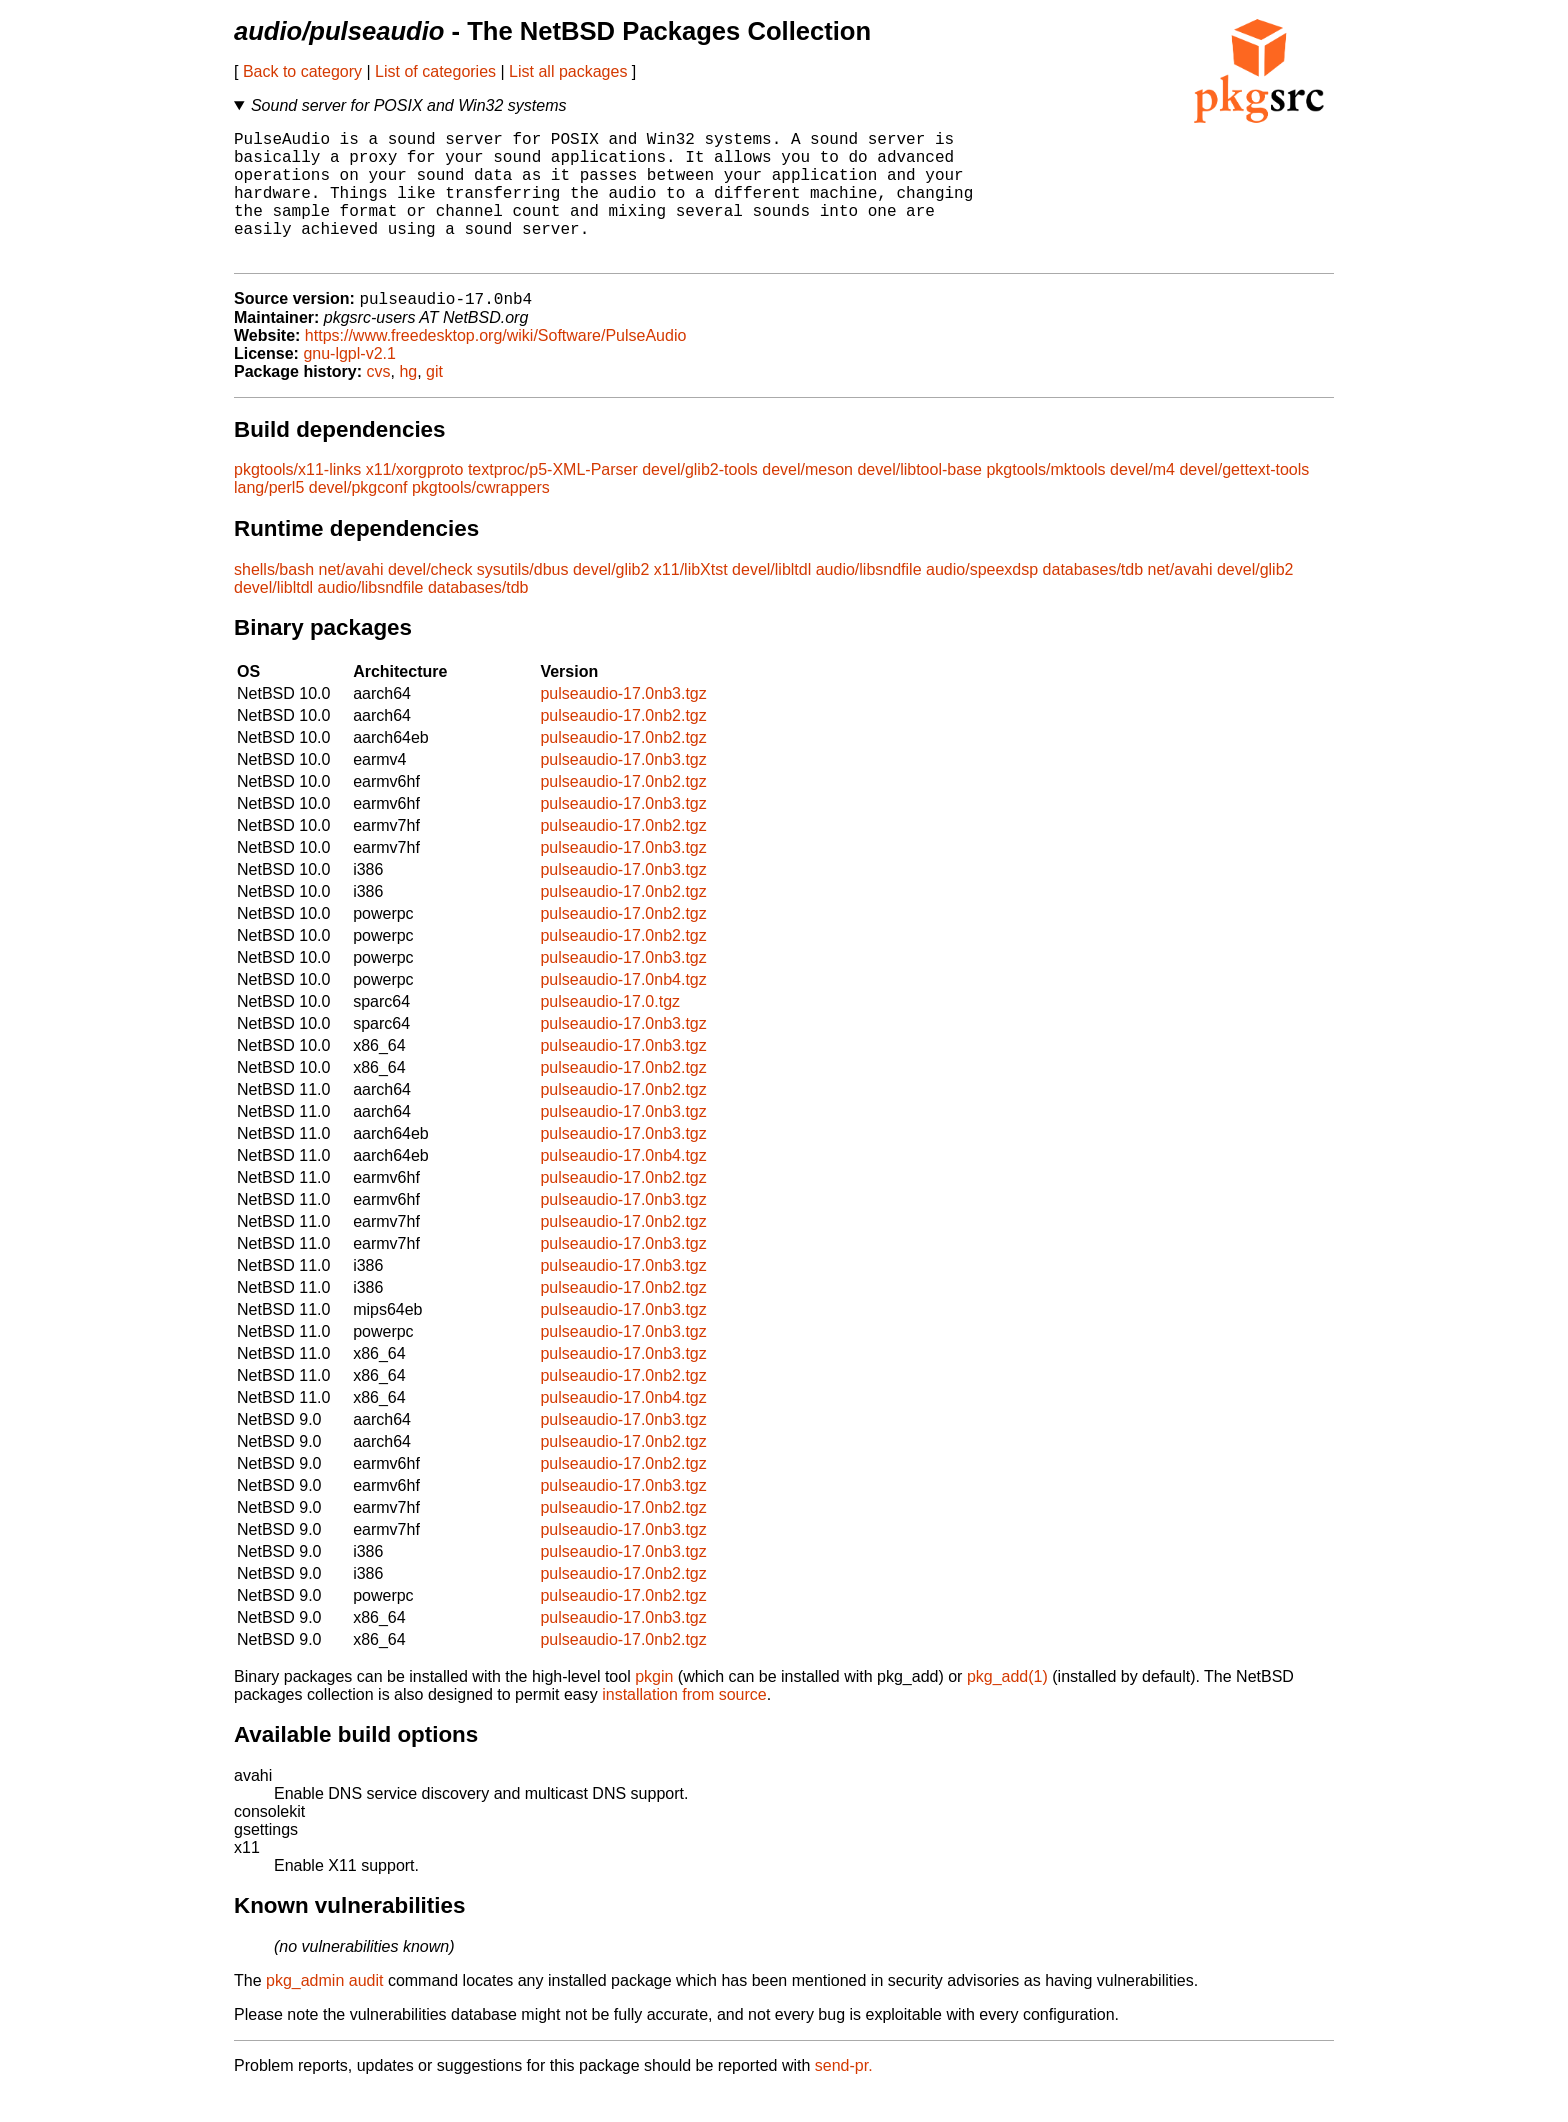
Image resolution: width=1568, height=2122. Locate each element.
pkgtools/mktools (1045, 500)
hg (408, 402)
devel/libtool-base (919, 500)
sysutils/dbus (523, 600)
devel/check (430, 600)
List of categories (435, 71)
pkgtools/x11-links (297, 500)
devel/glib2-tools (700, 500)
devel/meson (807, 500)
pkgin (654, 1707)
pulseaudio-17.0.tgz (610, 1032)
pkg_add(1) (1007, 1707)
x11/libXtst (691, 600)
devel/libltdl (771, 600)
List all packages (568, 71)
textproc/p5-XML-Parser (553, 500)
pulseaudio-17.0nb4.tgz (623, 1010)
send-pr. (844, 2096)
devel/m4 (1142, 500)
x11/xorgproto (415, 500)
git (434, 402)
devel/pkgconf (358, 518)
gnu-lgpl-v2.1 (349, 384)
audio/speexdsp (982, 600)
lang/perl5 (269, 518)
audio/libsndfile (869, 600)
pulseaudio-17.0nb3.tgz (623, 724)
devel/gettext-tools (1244, 500)
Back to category (302, 71)
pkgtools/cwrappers (481, 518)
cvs (379, 402)
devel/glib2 (611, 600)
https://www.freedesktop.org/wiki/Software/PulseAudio (496, 366)
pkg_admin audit (324, 2011)
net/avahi (351, 600)
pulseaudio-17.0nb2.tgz (623, 746)
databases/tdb (1093, 600)
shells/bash (274, 600)
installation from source (684, 1725)
